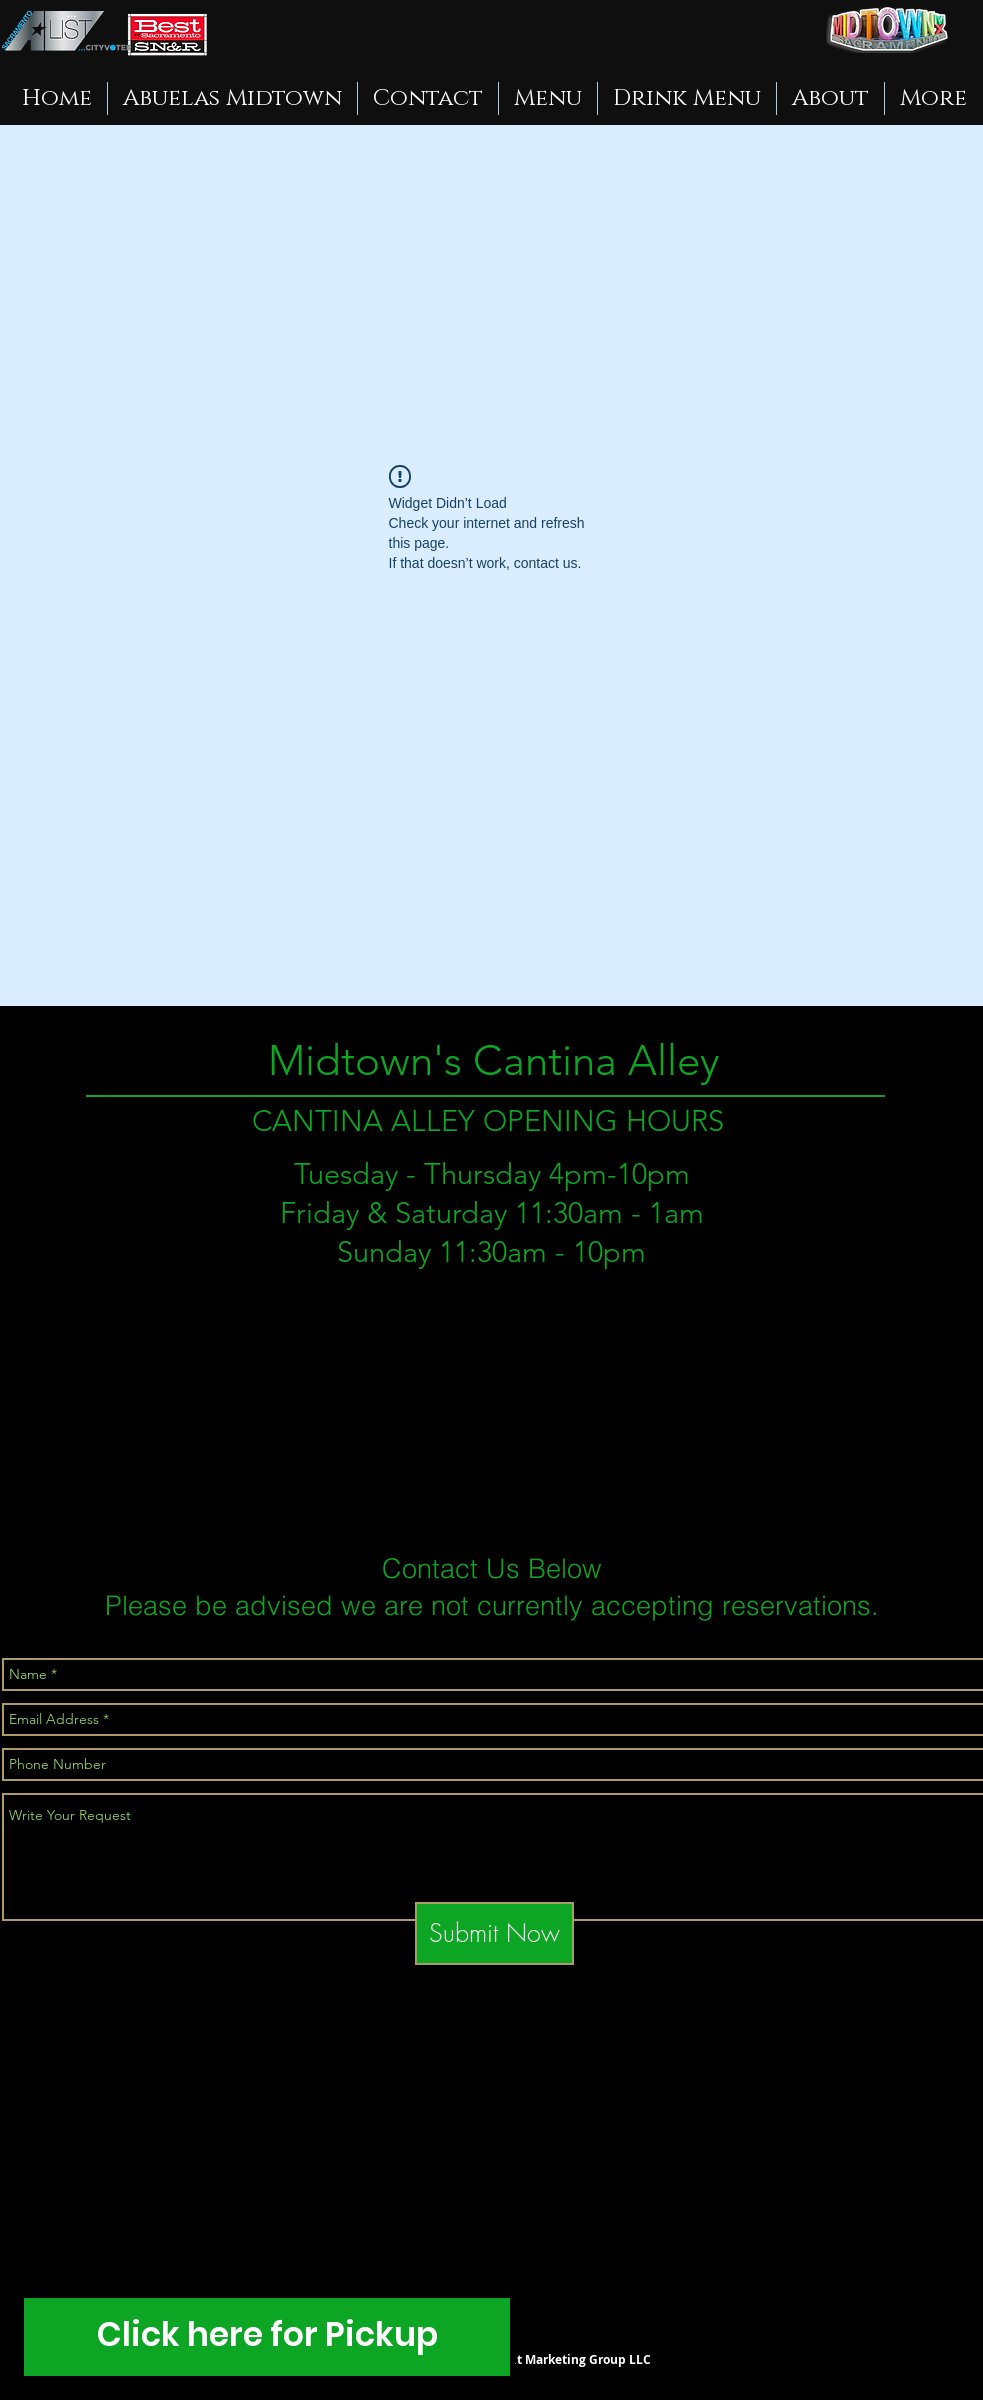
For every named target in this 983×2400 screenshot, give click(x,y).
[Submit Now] (494, 1933)
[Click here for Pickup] (267, 2337)
